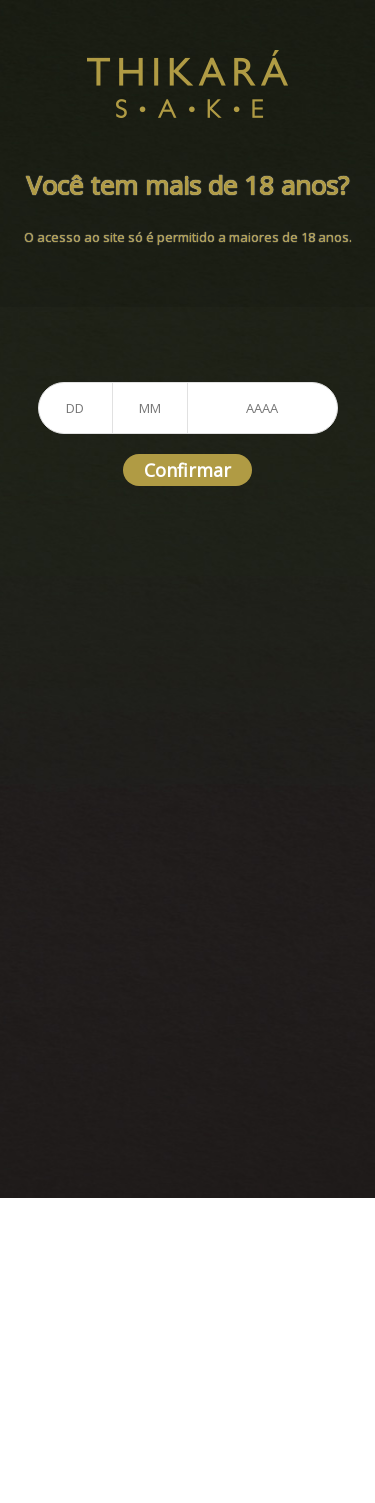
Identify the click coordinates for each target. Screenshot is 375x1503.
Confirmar (187, 470)
